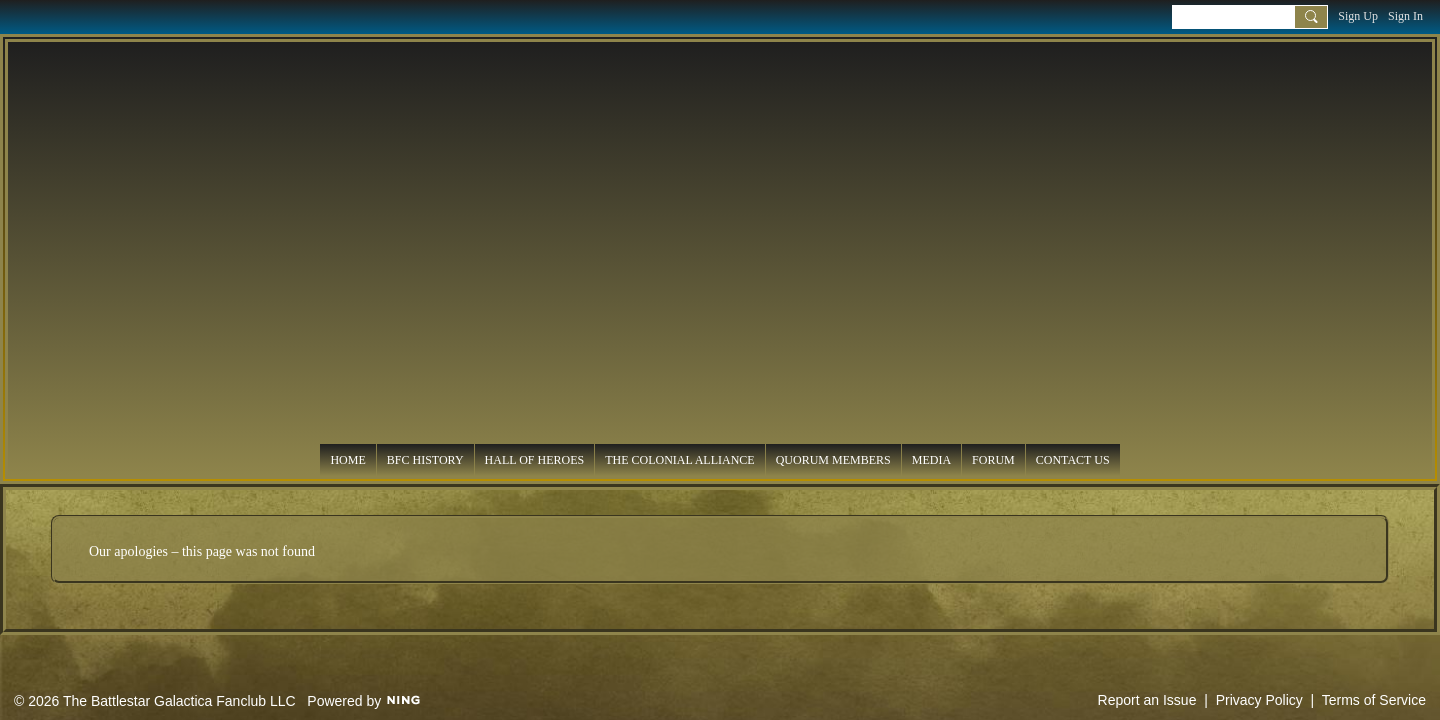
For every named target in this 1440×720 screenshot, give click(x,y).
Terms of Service (1374, 700)
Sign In (1405, 16)
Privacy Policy (1259, 700)
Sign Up (1358, 16)
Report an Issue (1147, 700)
